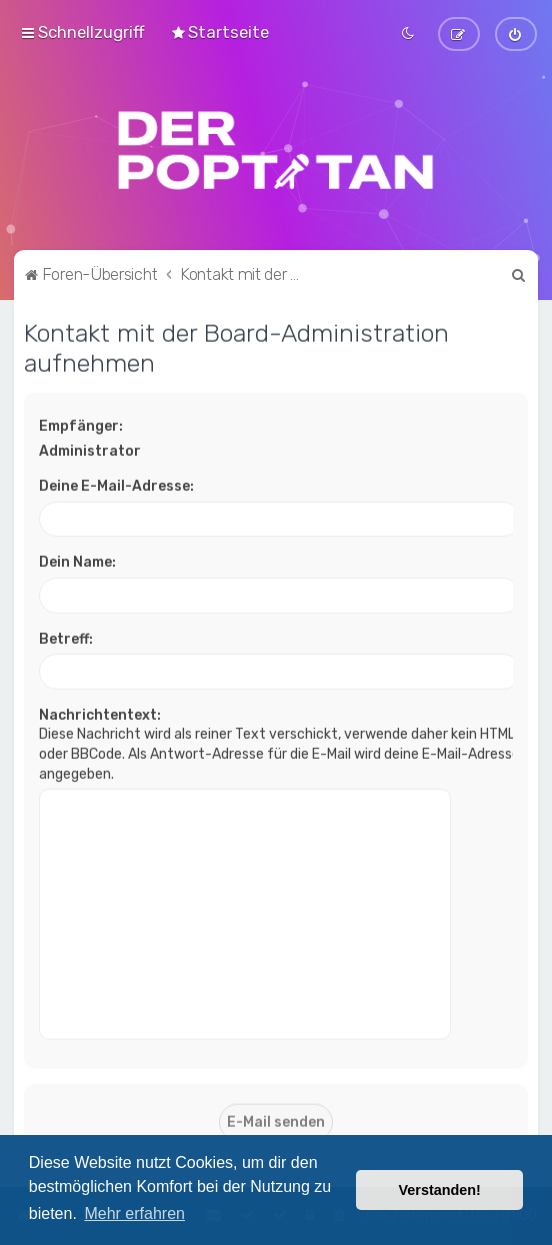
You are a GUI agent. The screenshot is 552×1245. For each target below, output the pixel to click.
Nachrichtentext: (100, 713)
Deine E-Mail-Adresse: (116, 484)
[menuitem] (219, 32)
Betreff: (66, 637)
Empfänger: (81, 424)
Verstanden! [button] (440, 1190)
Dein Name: (77, 561)
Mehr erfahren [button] (134, 1213)
